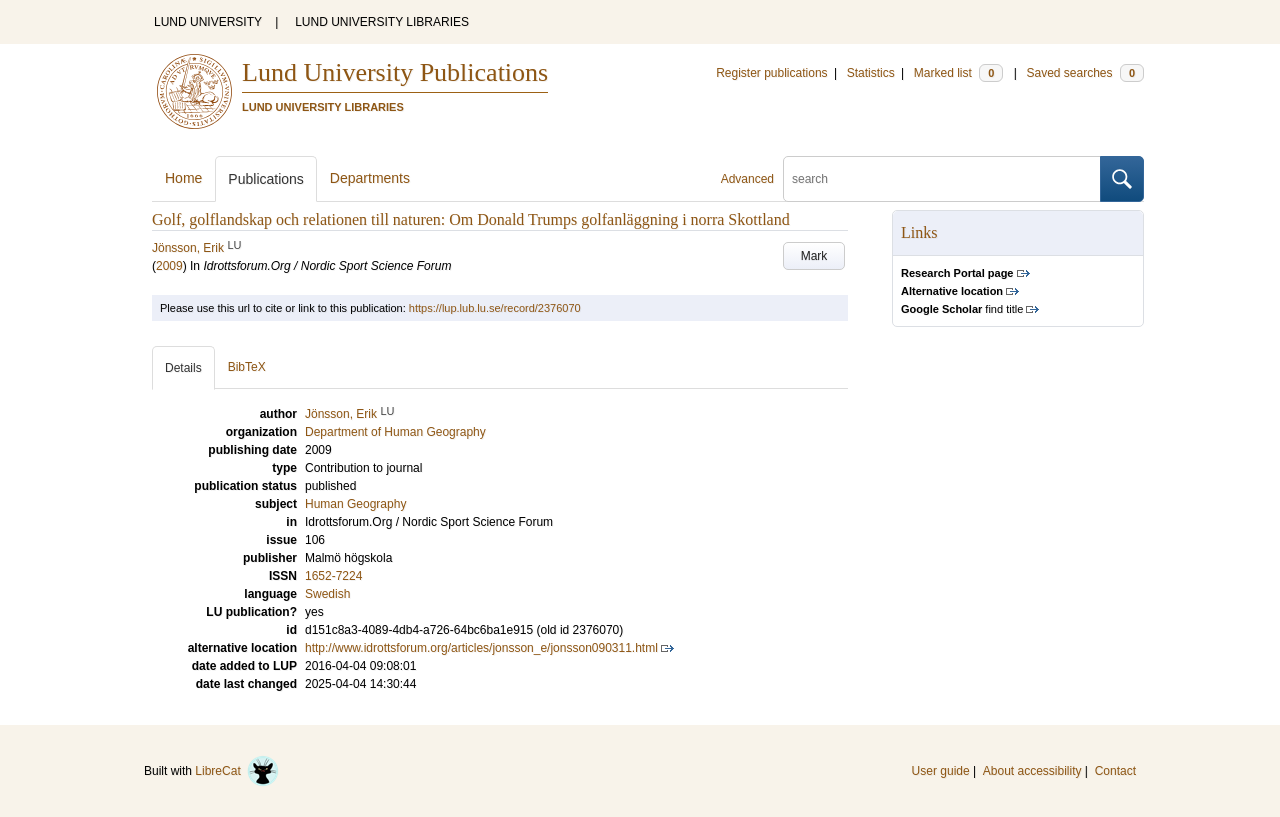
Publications (266, 179)
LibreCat (237, 771)
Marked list (958, 73)
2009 (169, 266)
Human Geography (355, 504)
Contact (1115, 771)
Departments (370, 178)
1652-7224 (333, 576)
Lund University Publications (395, 72)
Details (183, 368)
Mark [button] (814, 256)
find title (962, 309)
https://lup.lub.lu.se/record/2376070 (495, 308)
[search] (942, 179)
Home (183, 178)
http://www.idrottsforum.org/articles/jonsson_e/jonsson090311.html (481, 648)
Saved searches (1085, 73)
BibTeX (247, 367)
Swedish (327, 594)
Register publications (771, 73)
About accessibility (1032, 771)
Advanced (747, 179)
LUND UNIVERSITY (208, 22)
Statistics (871, 73)
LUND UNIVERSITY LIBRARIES (382, 22)
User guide (941, 771)
